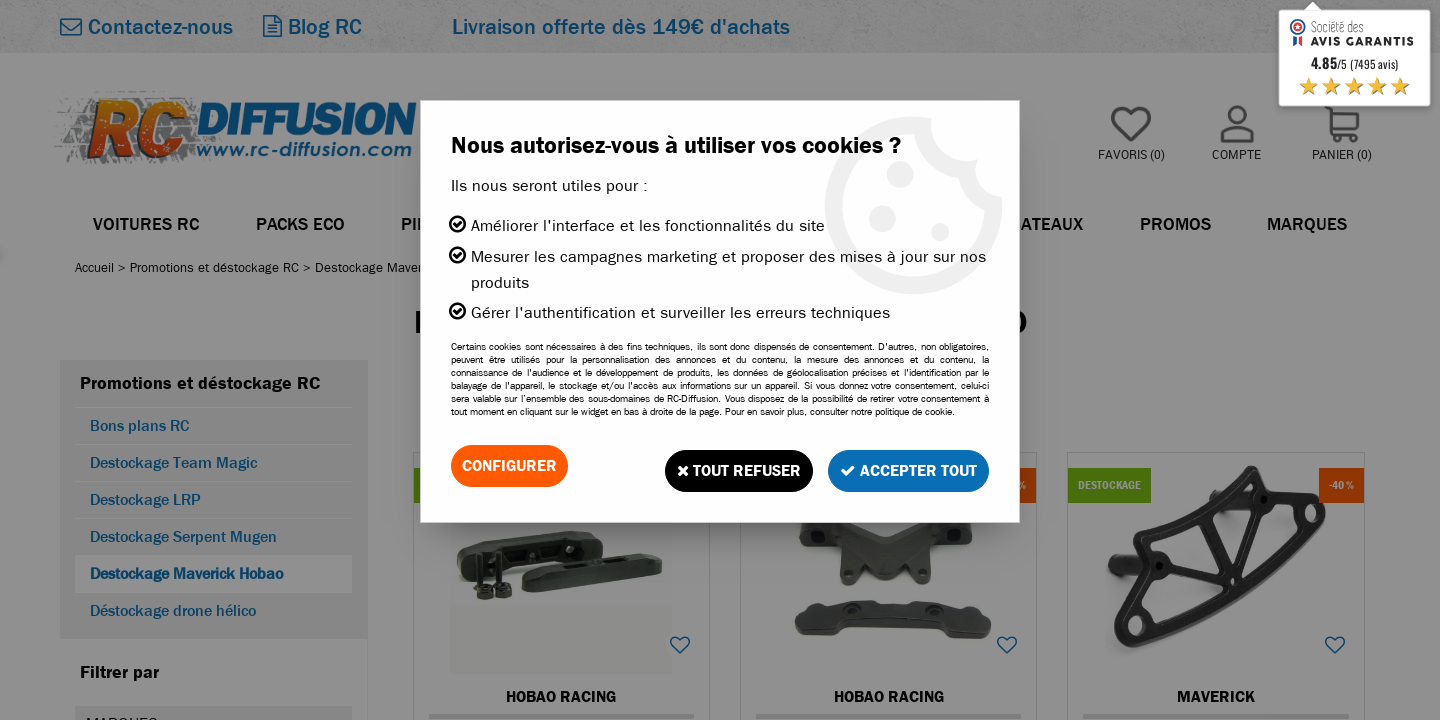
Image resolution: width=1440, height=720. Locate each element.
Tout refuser (726, 465)
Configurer (509, 465)
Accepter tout (904, 465)
